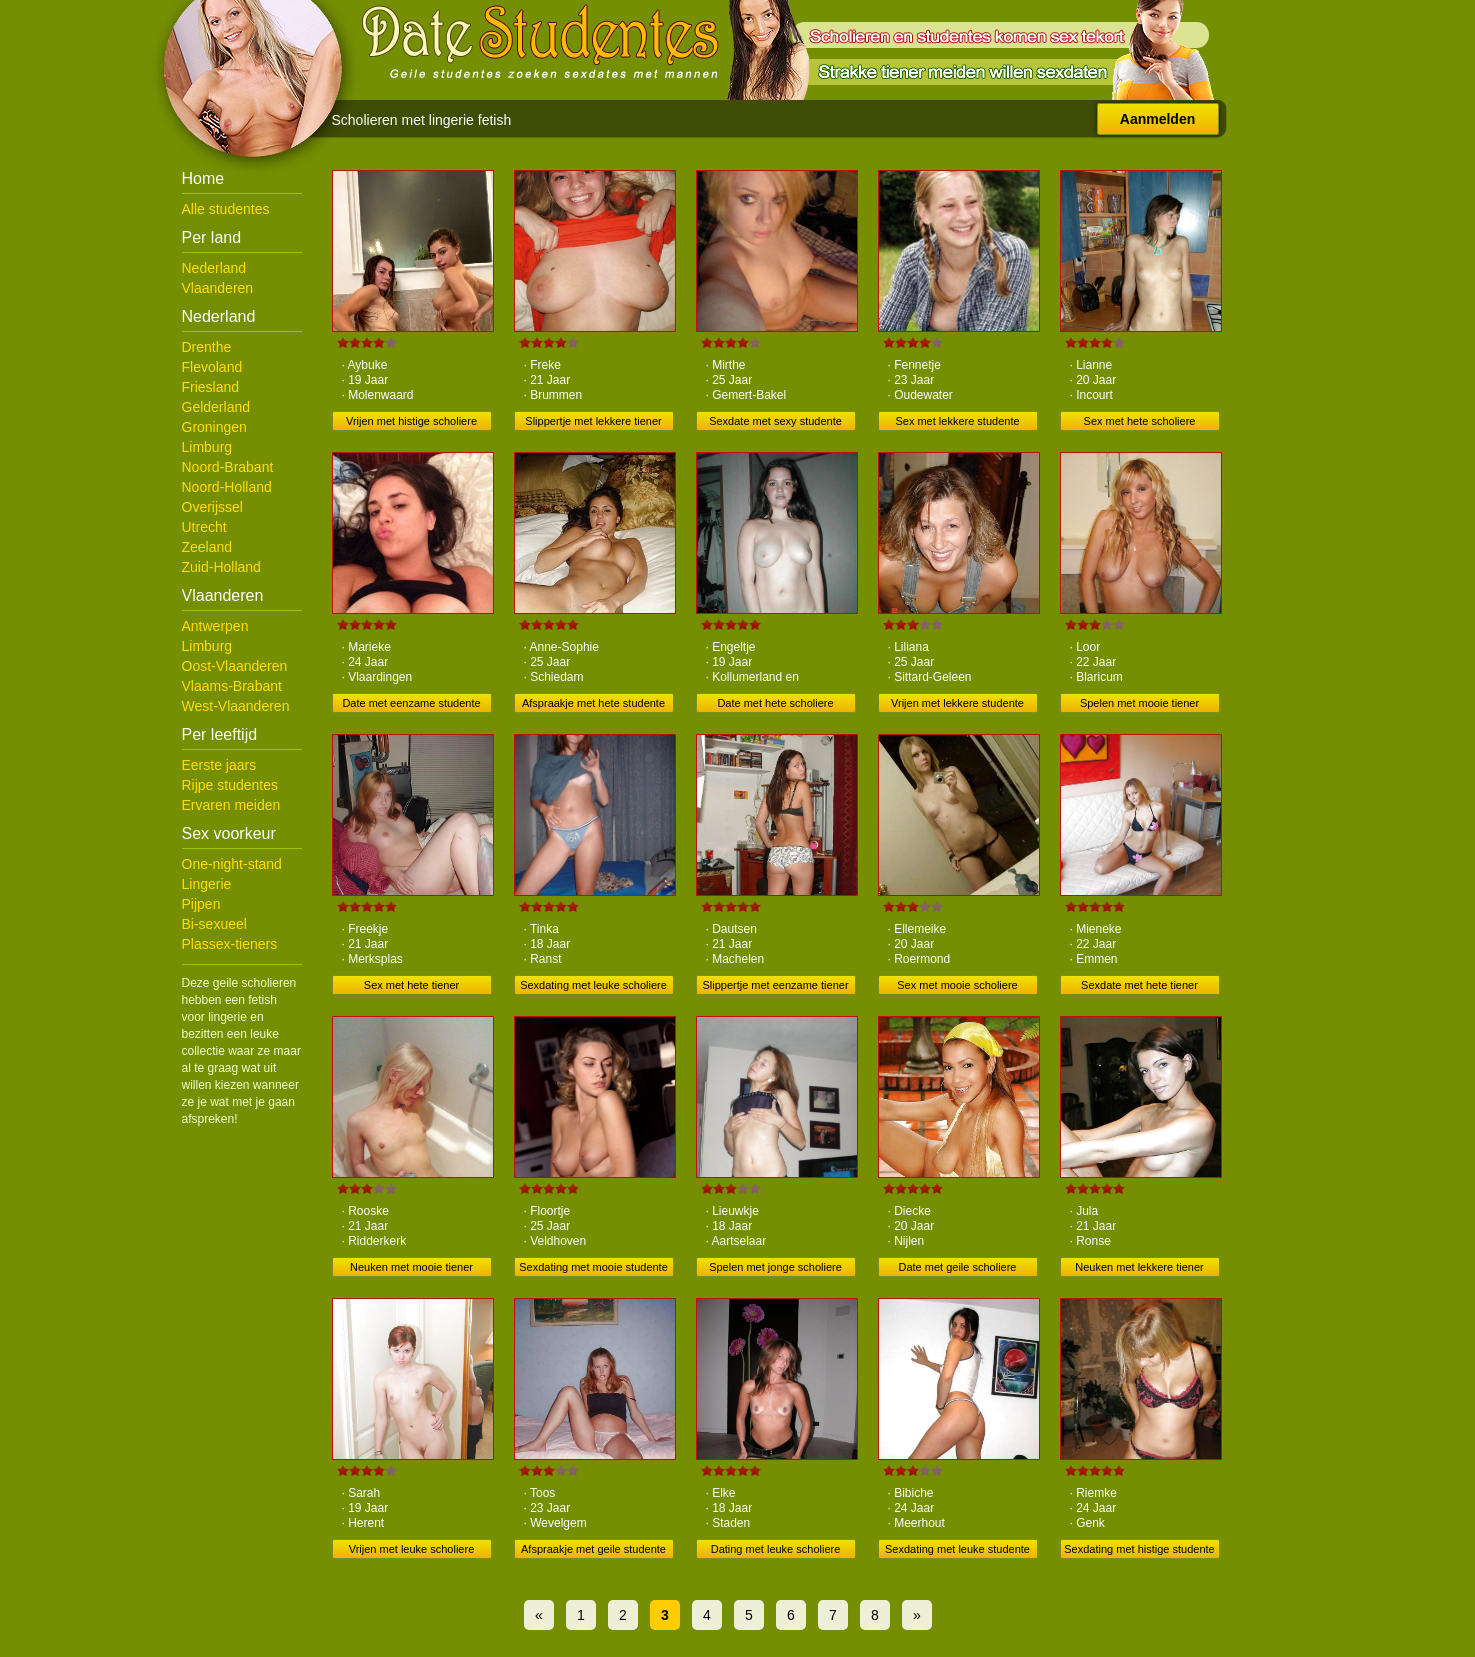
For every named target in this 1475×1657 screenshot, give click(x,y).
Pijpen (201, 904)
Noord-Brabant (228, 467)
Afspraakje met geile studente (593, 1549)
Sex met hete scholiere (1140, 421)
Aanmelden (1157, 119)
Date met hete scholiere (775, 703)
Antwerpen (215, 626)
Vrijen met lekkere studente (957, 703)
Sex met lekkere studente (957, 421)
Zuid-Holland (221, 567)
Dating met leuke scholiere (776, 1549)
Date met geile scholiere (957, 1267)
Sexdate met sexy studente (775, 421)
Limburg (207, 447)
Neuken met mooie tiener (411, 1267)
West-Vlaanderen (236, 706)
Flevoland (212, 367)
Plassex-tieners (230, 944)
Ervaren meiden (231, 805)
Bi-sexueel (214, 924)
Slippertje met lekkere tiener (593, 421)
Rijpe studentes (230, 785)
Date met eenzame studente (411, 703)
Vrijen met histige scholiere (411, 421)
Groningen (214, 427)
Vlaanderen (218, 288)
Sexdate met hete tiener (1139, 985)
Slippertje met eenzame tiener (775, 985)
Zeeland (207, 547)
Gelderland (216, 407)
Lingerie (207, 884)
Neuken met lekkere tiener (1139, 1267)
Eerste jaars (219, 765)
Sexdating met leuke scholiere (593, 985)
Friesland (211, 387)
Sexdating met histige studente (1139, 1549)
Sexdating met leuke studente (957, 1549)
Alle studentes (226, 209)
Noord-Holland (227, 487)
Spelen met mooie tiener (1139, 703)
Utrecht (204, 527)
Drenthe (207, 347)
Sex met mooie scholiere (957, 985)
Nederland (214, 268)
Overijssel (212, 507)
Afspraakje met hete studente (593, 703)
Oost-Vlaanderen (235, 666)
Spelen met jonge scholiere (775, 1267)
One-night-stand (232, 864)
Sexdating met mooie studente (593, 1267)
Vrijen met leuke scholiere (412, 1549)
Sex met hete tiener (411, 985)
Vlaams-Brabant (232, 686)
